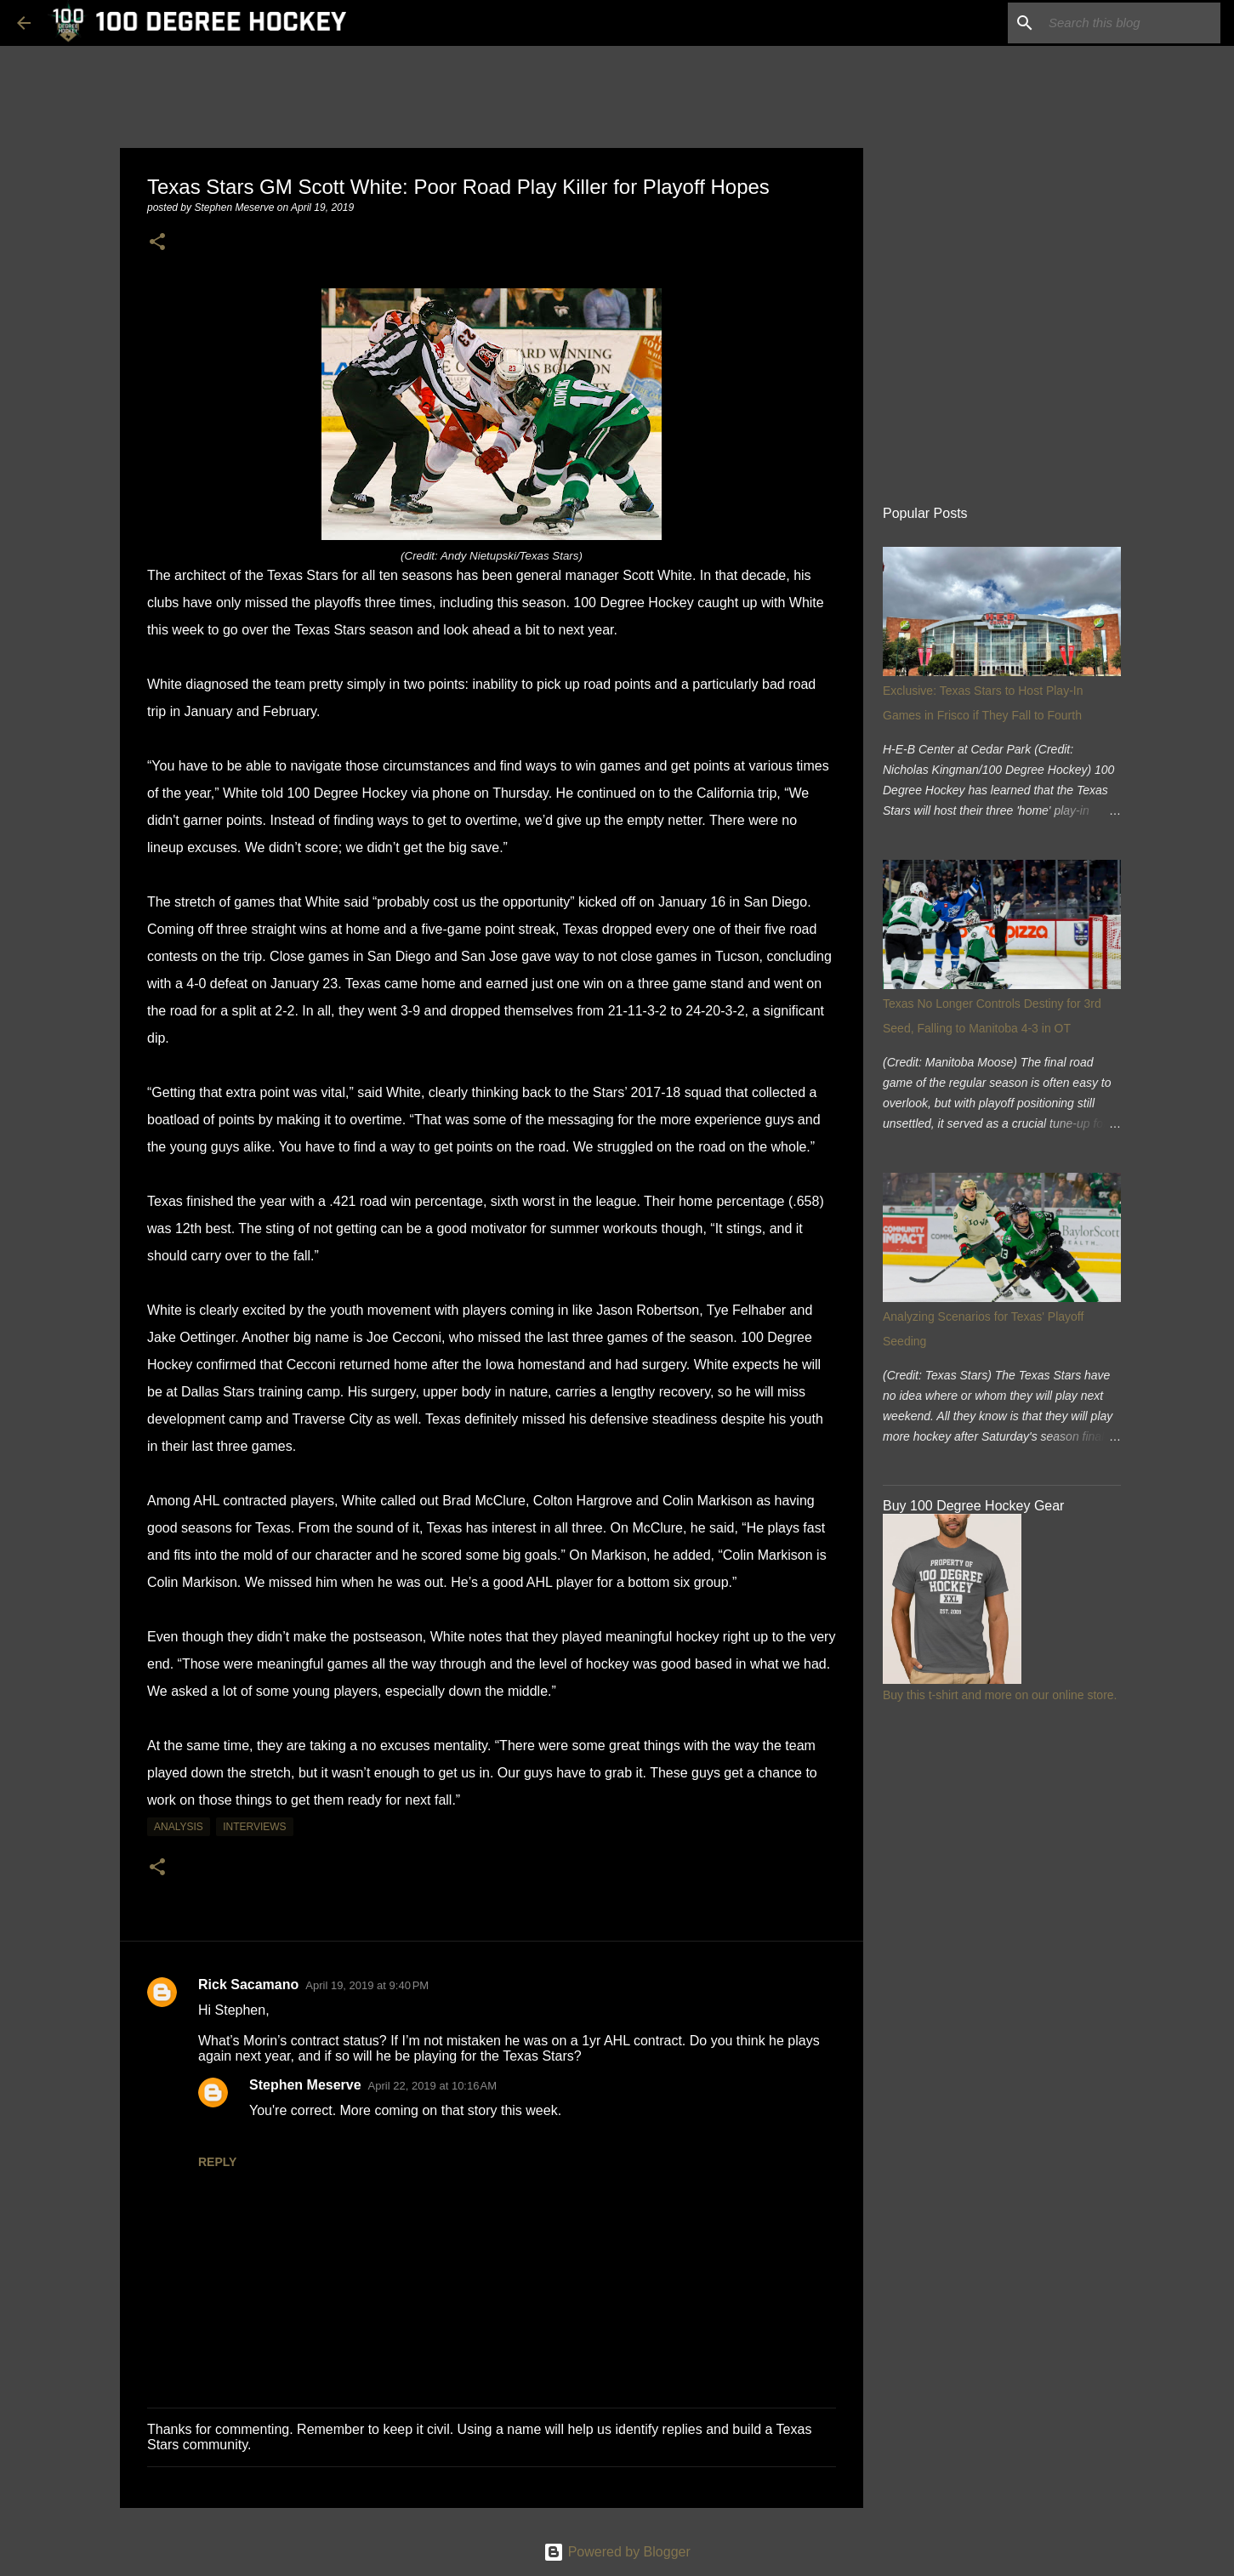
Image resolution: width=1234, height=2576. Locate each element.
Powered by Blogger (617, 2552)
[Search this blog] (1131, 23)
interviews (254, 1827)
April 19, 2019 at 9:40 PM (367, 1985)
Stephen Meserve (305, 2085)
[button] (157, 242)
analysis (178, 1827)
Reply (217, 2162)
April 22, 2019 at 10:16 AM (432, 2085)
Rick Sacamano (248, 1984)
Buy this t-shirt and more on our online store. (1000, 1695)
